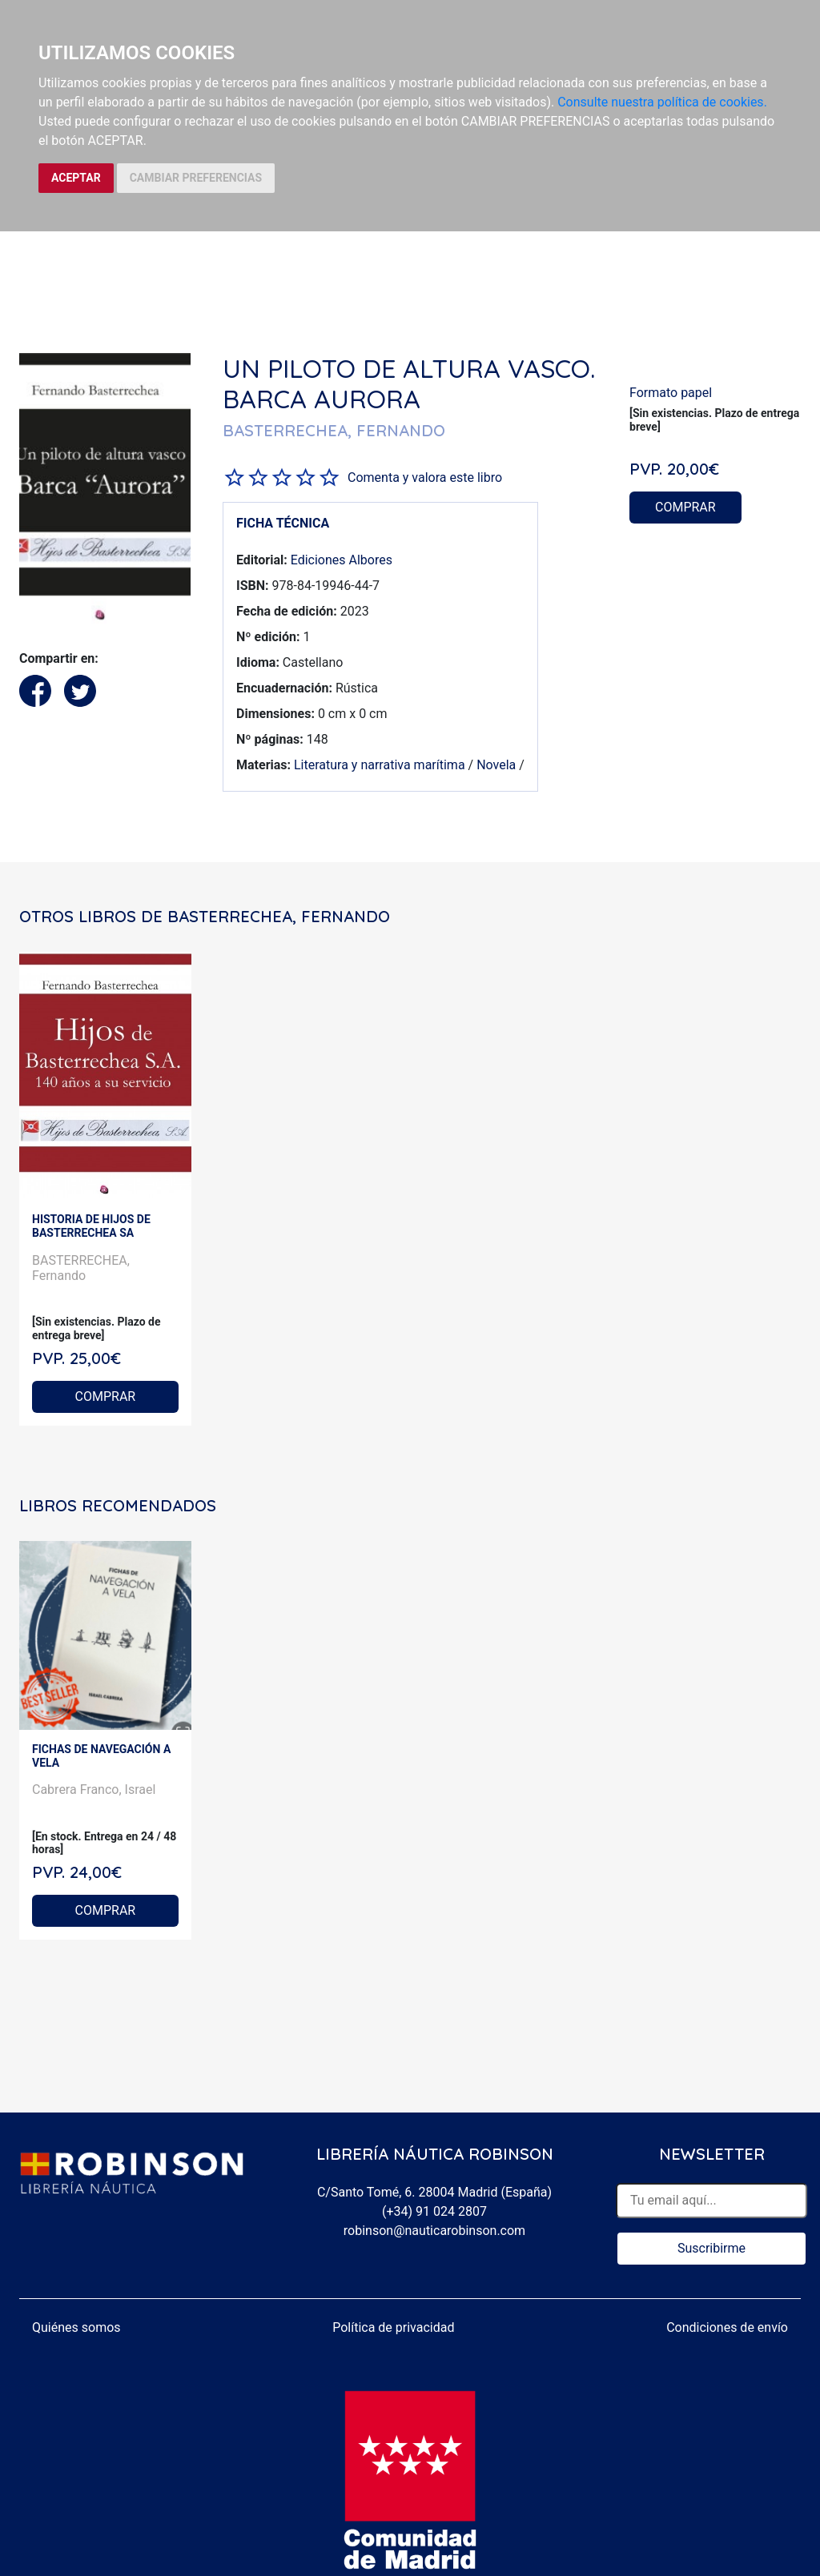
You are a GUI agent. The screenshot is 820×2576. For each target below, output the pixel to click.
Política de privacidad (393, 2327)
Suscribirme (711, 2248)
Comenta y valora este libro (425, 477)
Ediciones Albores (341, 560)
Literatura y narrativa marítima (379, 764)
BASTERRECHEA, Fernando (81, 1268)
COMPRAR (685, 507)
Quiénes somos (76, 2327)
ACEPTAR (76, 177)
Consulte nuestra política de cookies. (662, 102)
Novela (496, 764)
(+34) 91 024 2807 (434, 2211)
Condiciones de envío (727, 2327)
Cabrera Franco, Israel (93, 1789)
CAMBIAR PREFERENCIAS (196, 177)
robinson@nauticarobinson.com (434, 2230)
